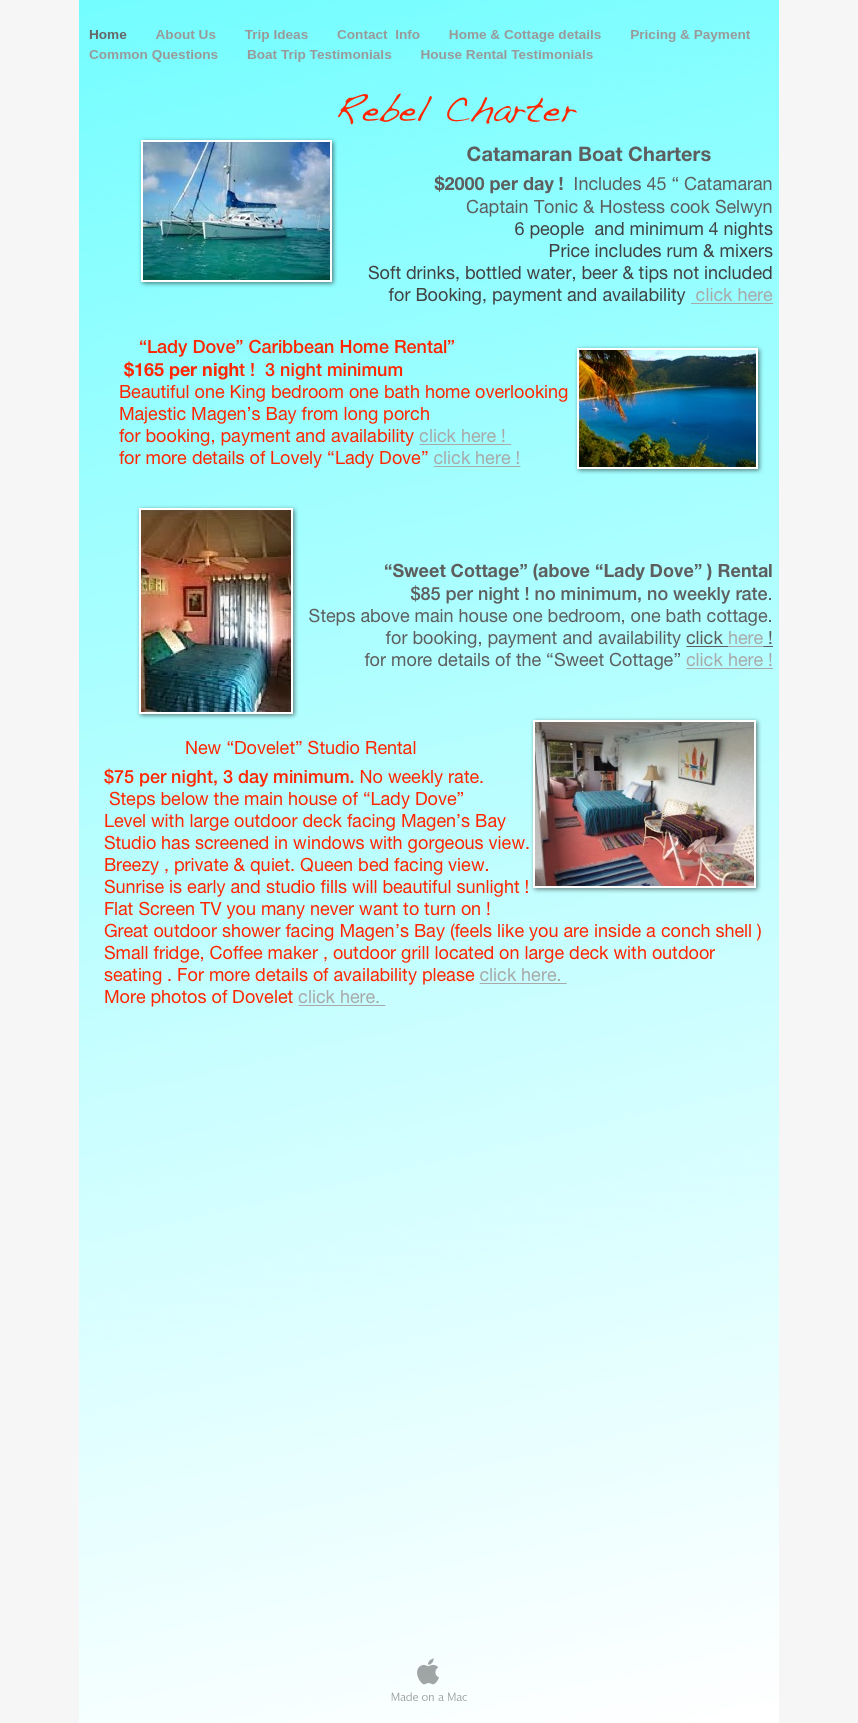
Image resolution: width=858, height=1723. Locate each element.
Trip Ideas (278, 34)
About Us (188, 34)
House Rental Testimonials (507, 54)
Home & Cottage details (527, 34)
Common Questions (155, 54)
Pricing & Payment (690, 34)
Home (110, 34)
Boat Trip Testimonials (321, 54)
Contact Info (380, 34)
